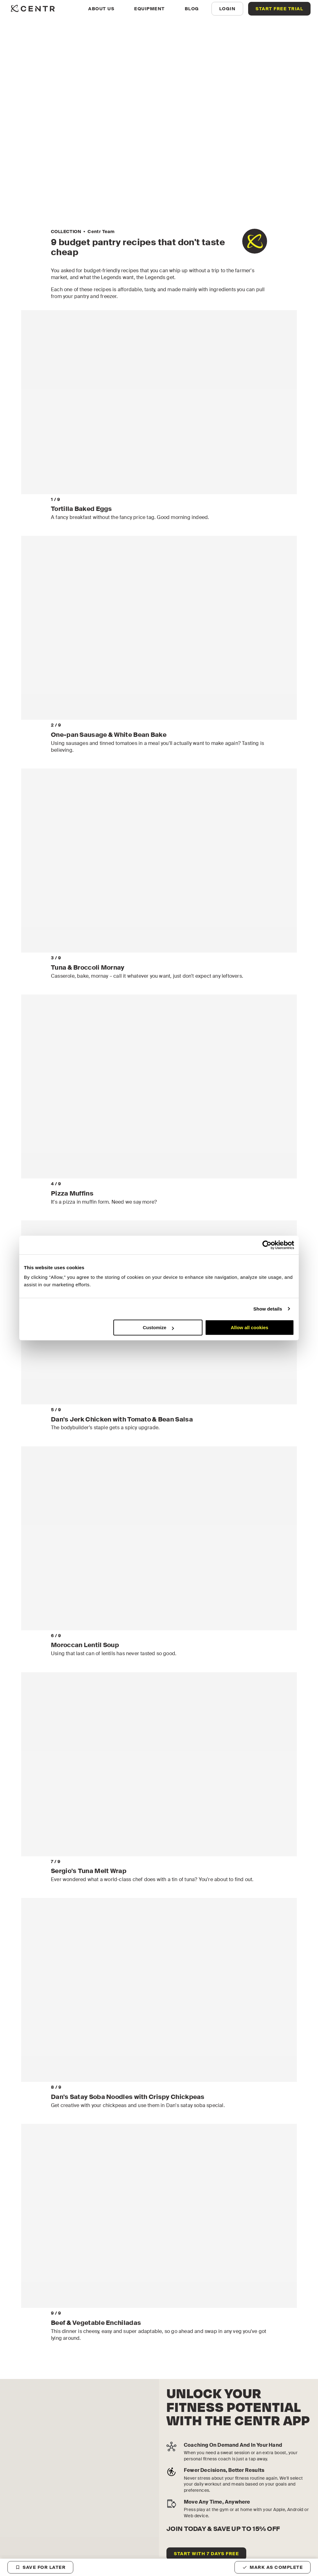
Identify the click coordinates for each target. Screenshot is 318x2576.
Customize (158, 1327)
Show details (267, 1308)
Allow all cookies (249, 1327)
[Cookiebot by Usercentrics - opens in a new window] (267, 1245)
